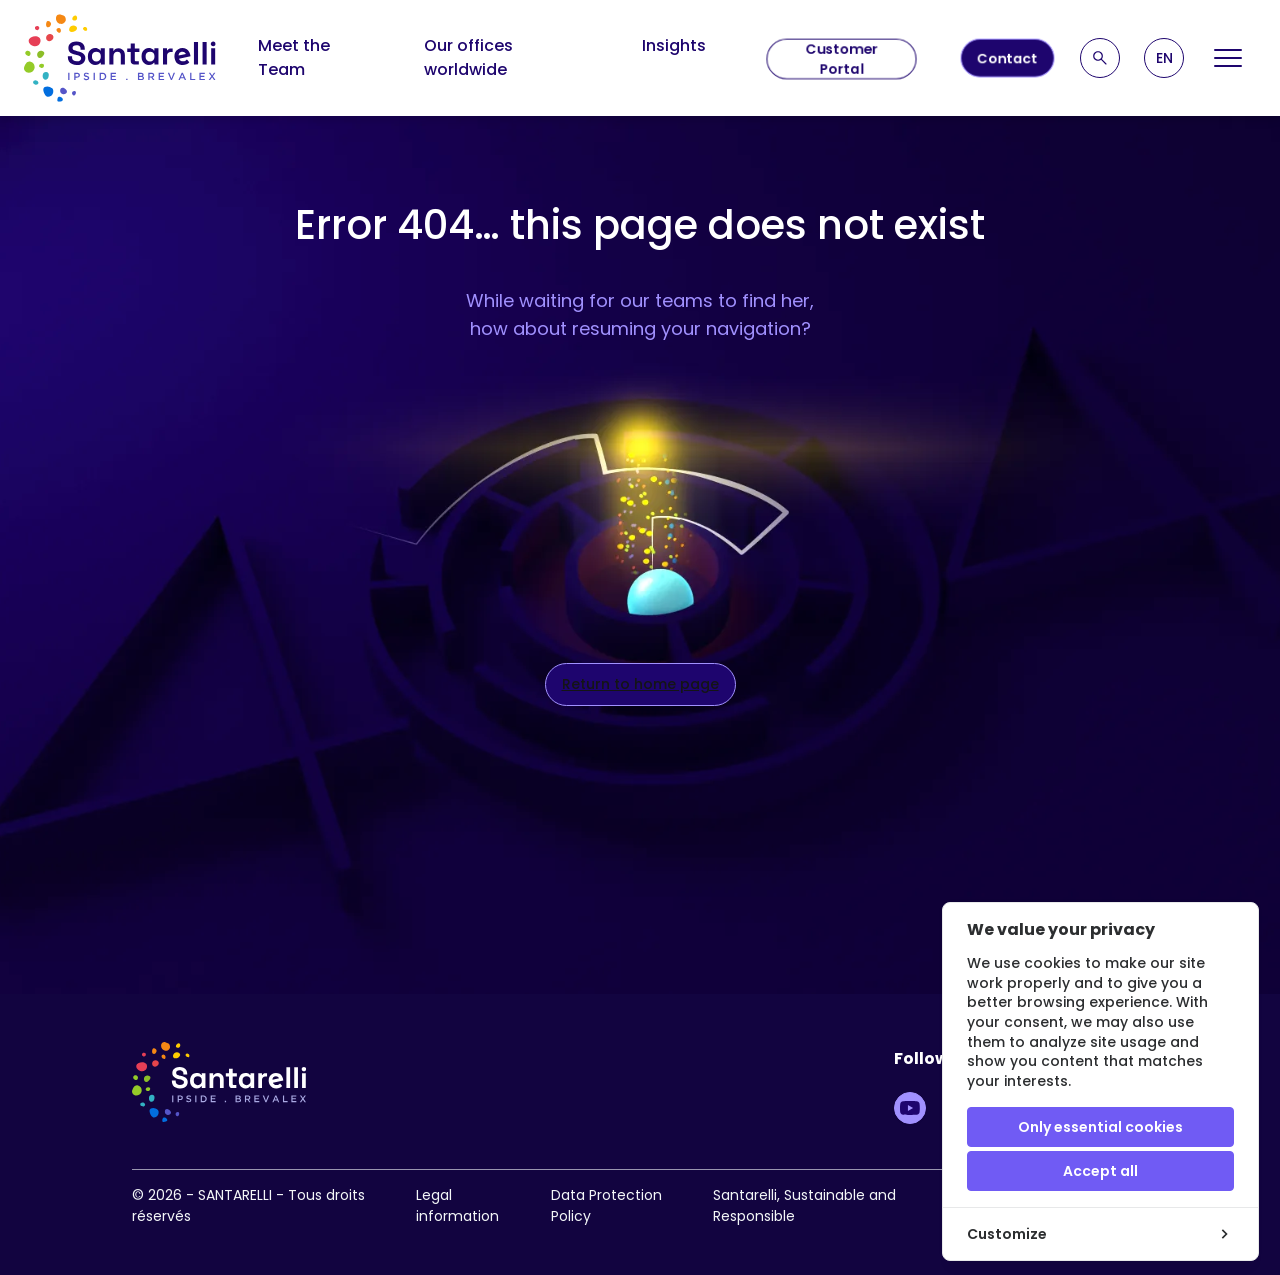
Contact (1007, 58)
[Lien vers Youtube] (910, 1108)
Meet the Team (294, 57)
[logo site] (120, 58)
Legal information (457, 1205)
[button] (1164, 58)
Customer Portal (842, 59)
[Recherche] (1100, 58)
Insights (674, 45)
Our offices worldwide (468, 57)
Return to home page (640, 684)
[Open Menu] (1228, 58)
